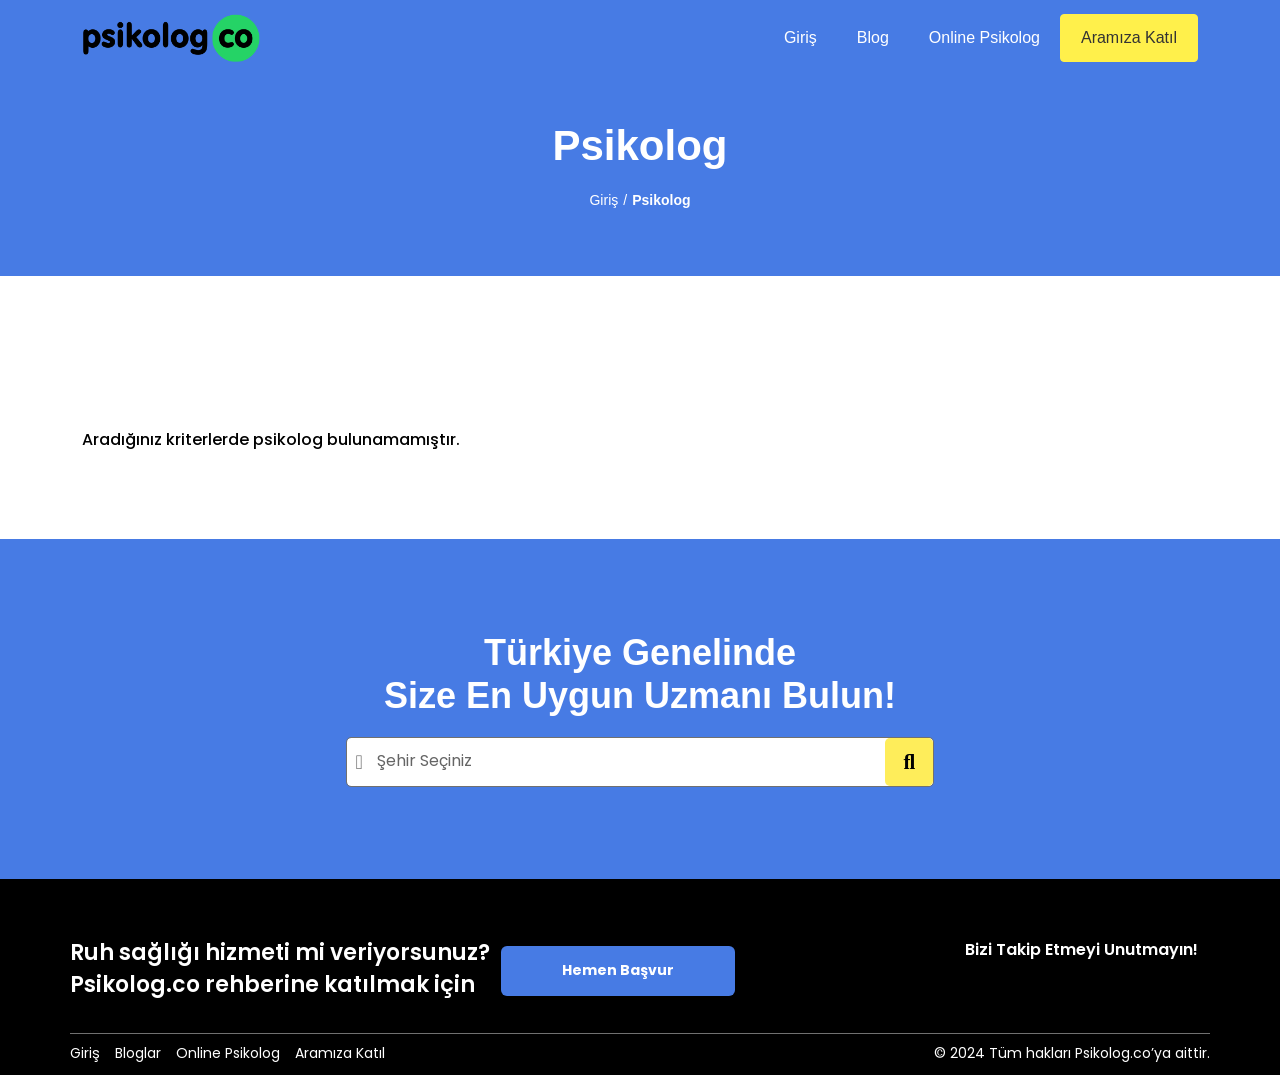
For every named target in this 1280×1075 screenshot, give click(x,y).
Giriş (800, 37)
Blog (873, 37)
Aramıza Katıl (1129, 37)
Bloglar (138, 1054)
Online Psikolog (984, 37)
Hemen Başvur (618, 971)
